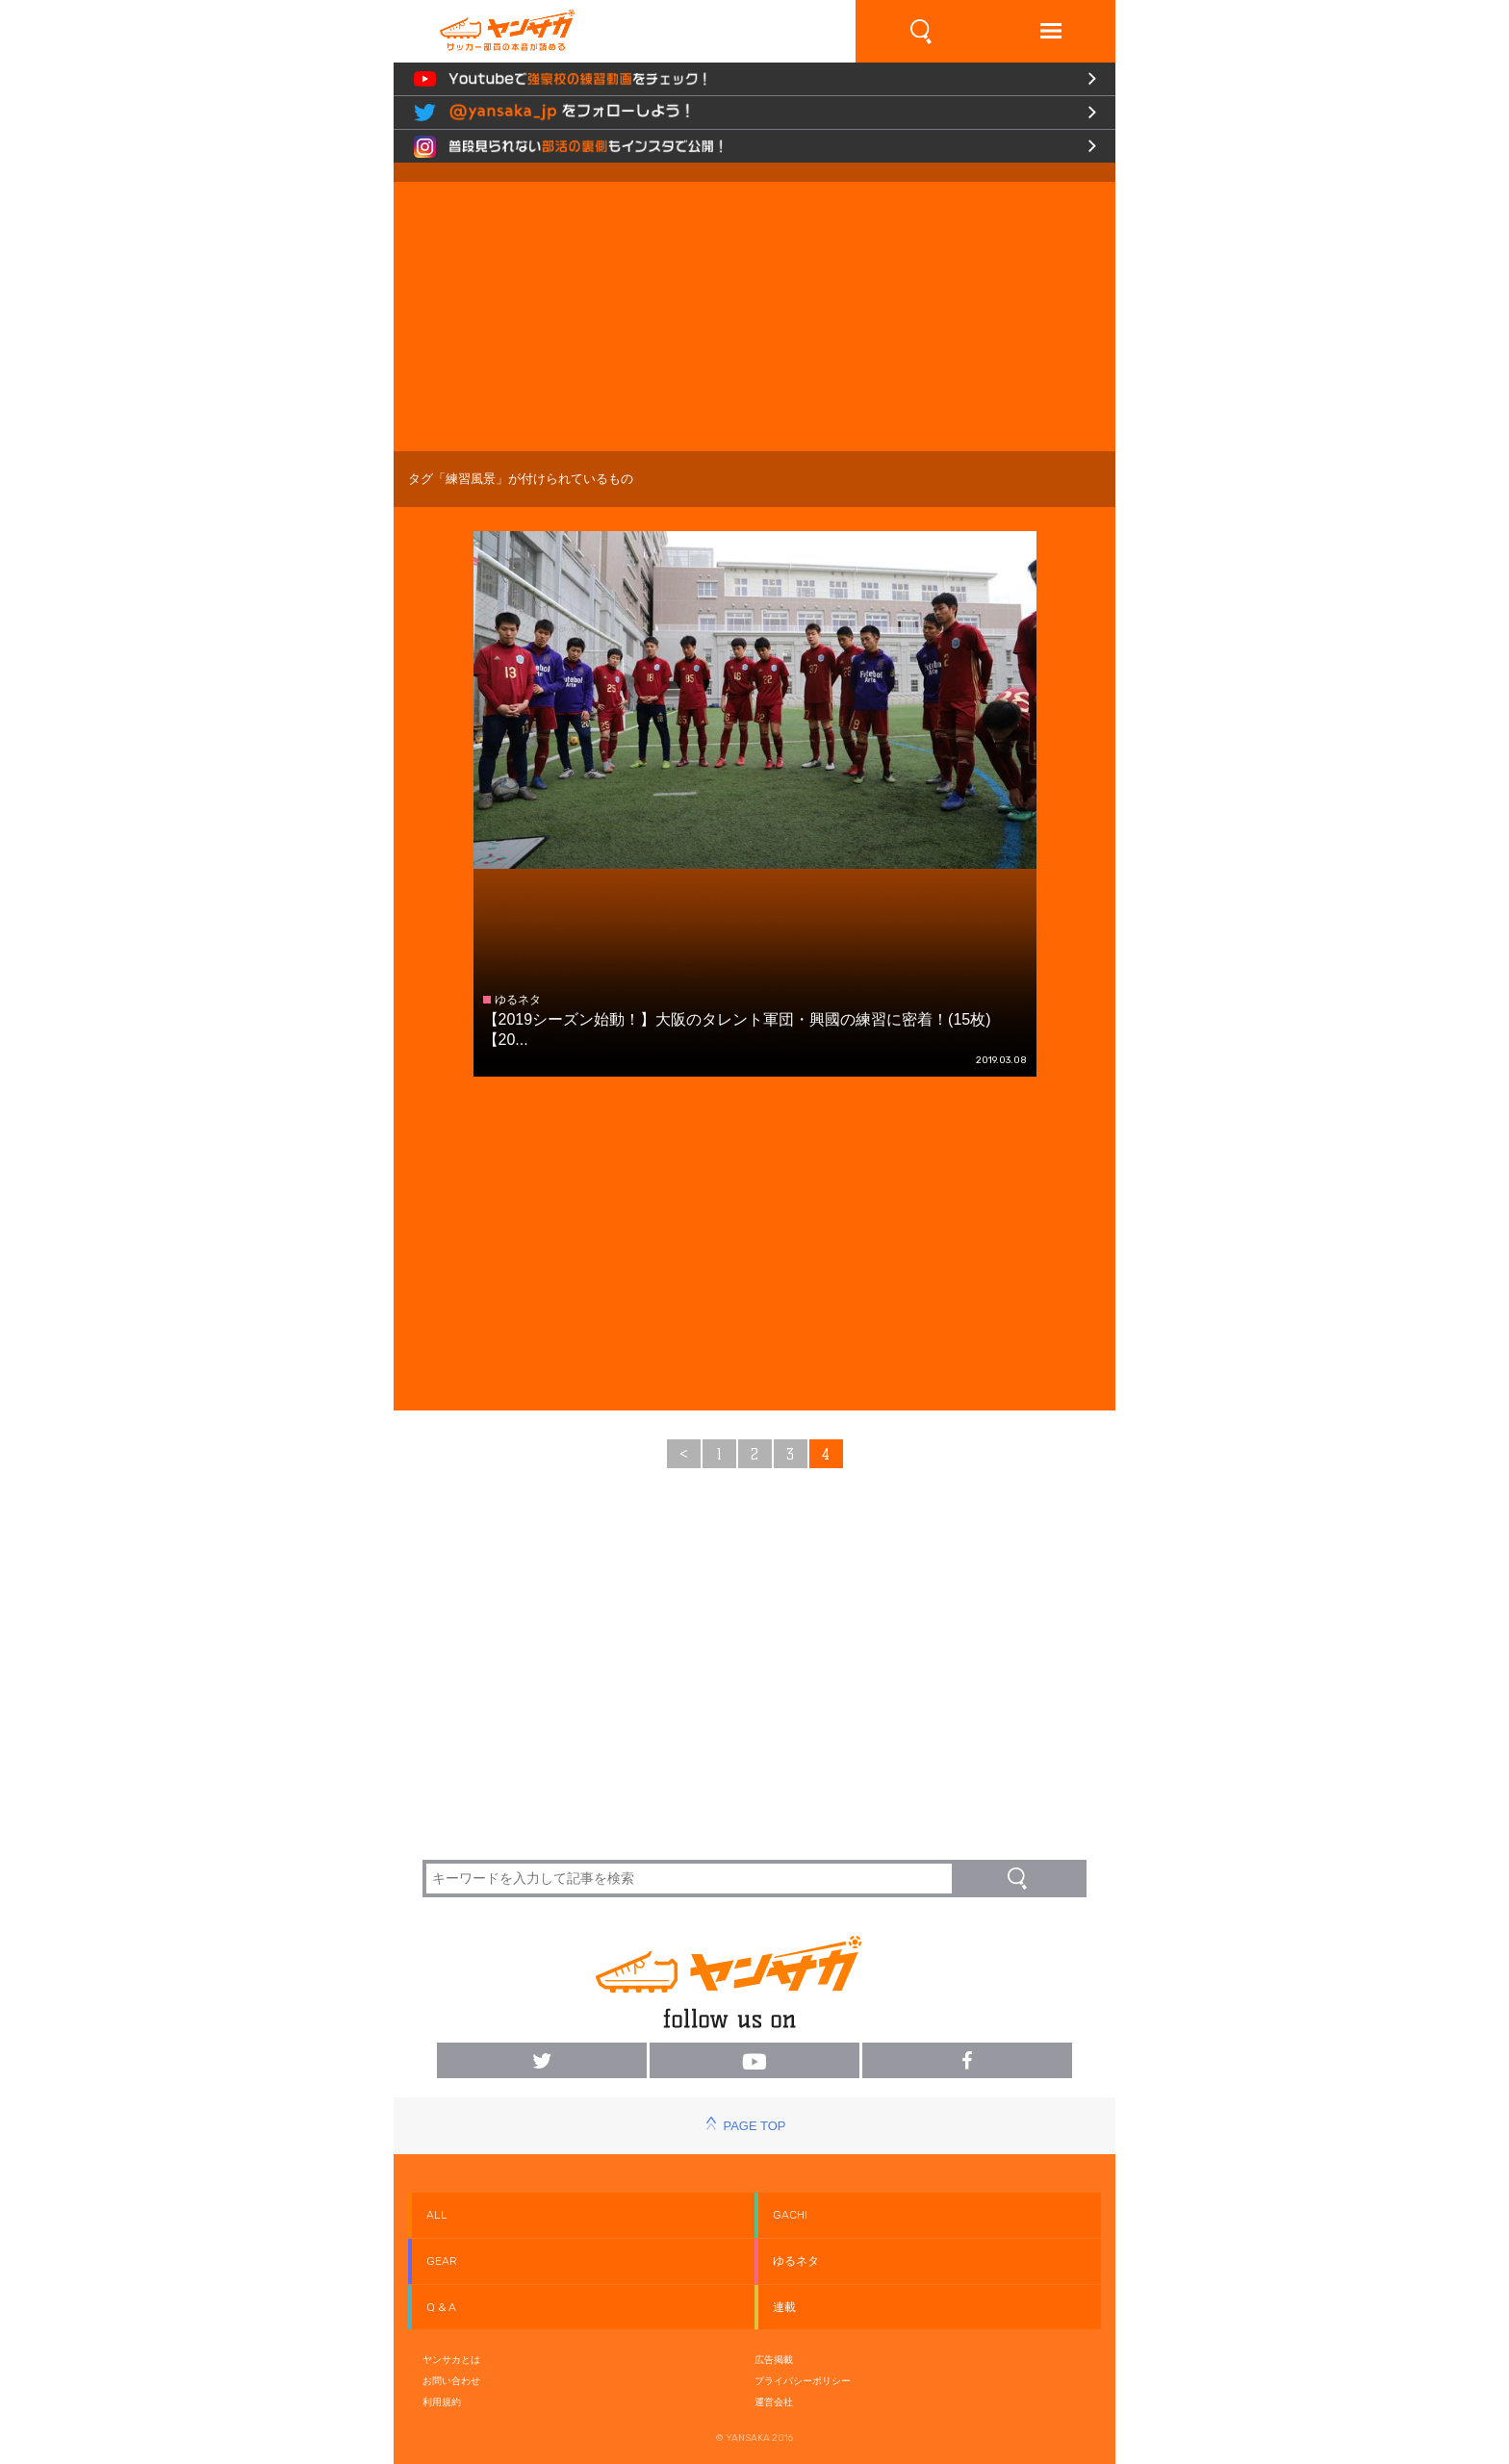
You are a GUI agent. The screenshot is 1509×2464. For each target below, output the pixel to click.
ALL (437, 2215)
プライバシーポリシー (802, 2380)
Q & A (441, 2307)
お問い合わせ (451, 2380)
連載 (784, 2307)
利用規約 (441, 2402)
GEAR (441, 2261)
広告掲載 (773, 2359)
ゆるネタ (796, 2261)
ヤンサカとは (451, 2359)
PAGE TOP (754, 2126)
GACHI (790, 2215)
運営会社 (773, 2402)
